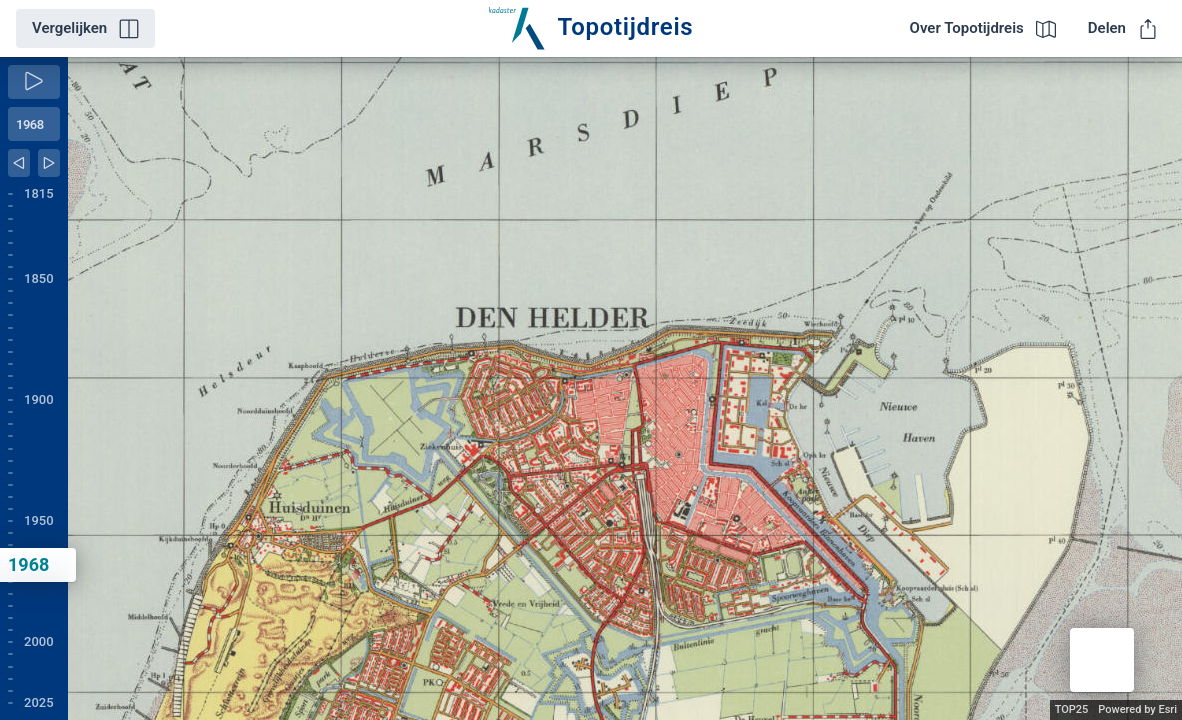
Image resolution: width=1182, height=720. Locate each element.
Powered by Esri (1137, 709)
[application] (625, 388)
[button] (1102, 660)
